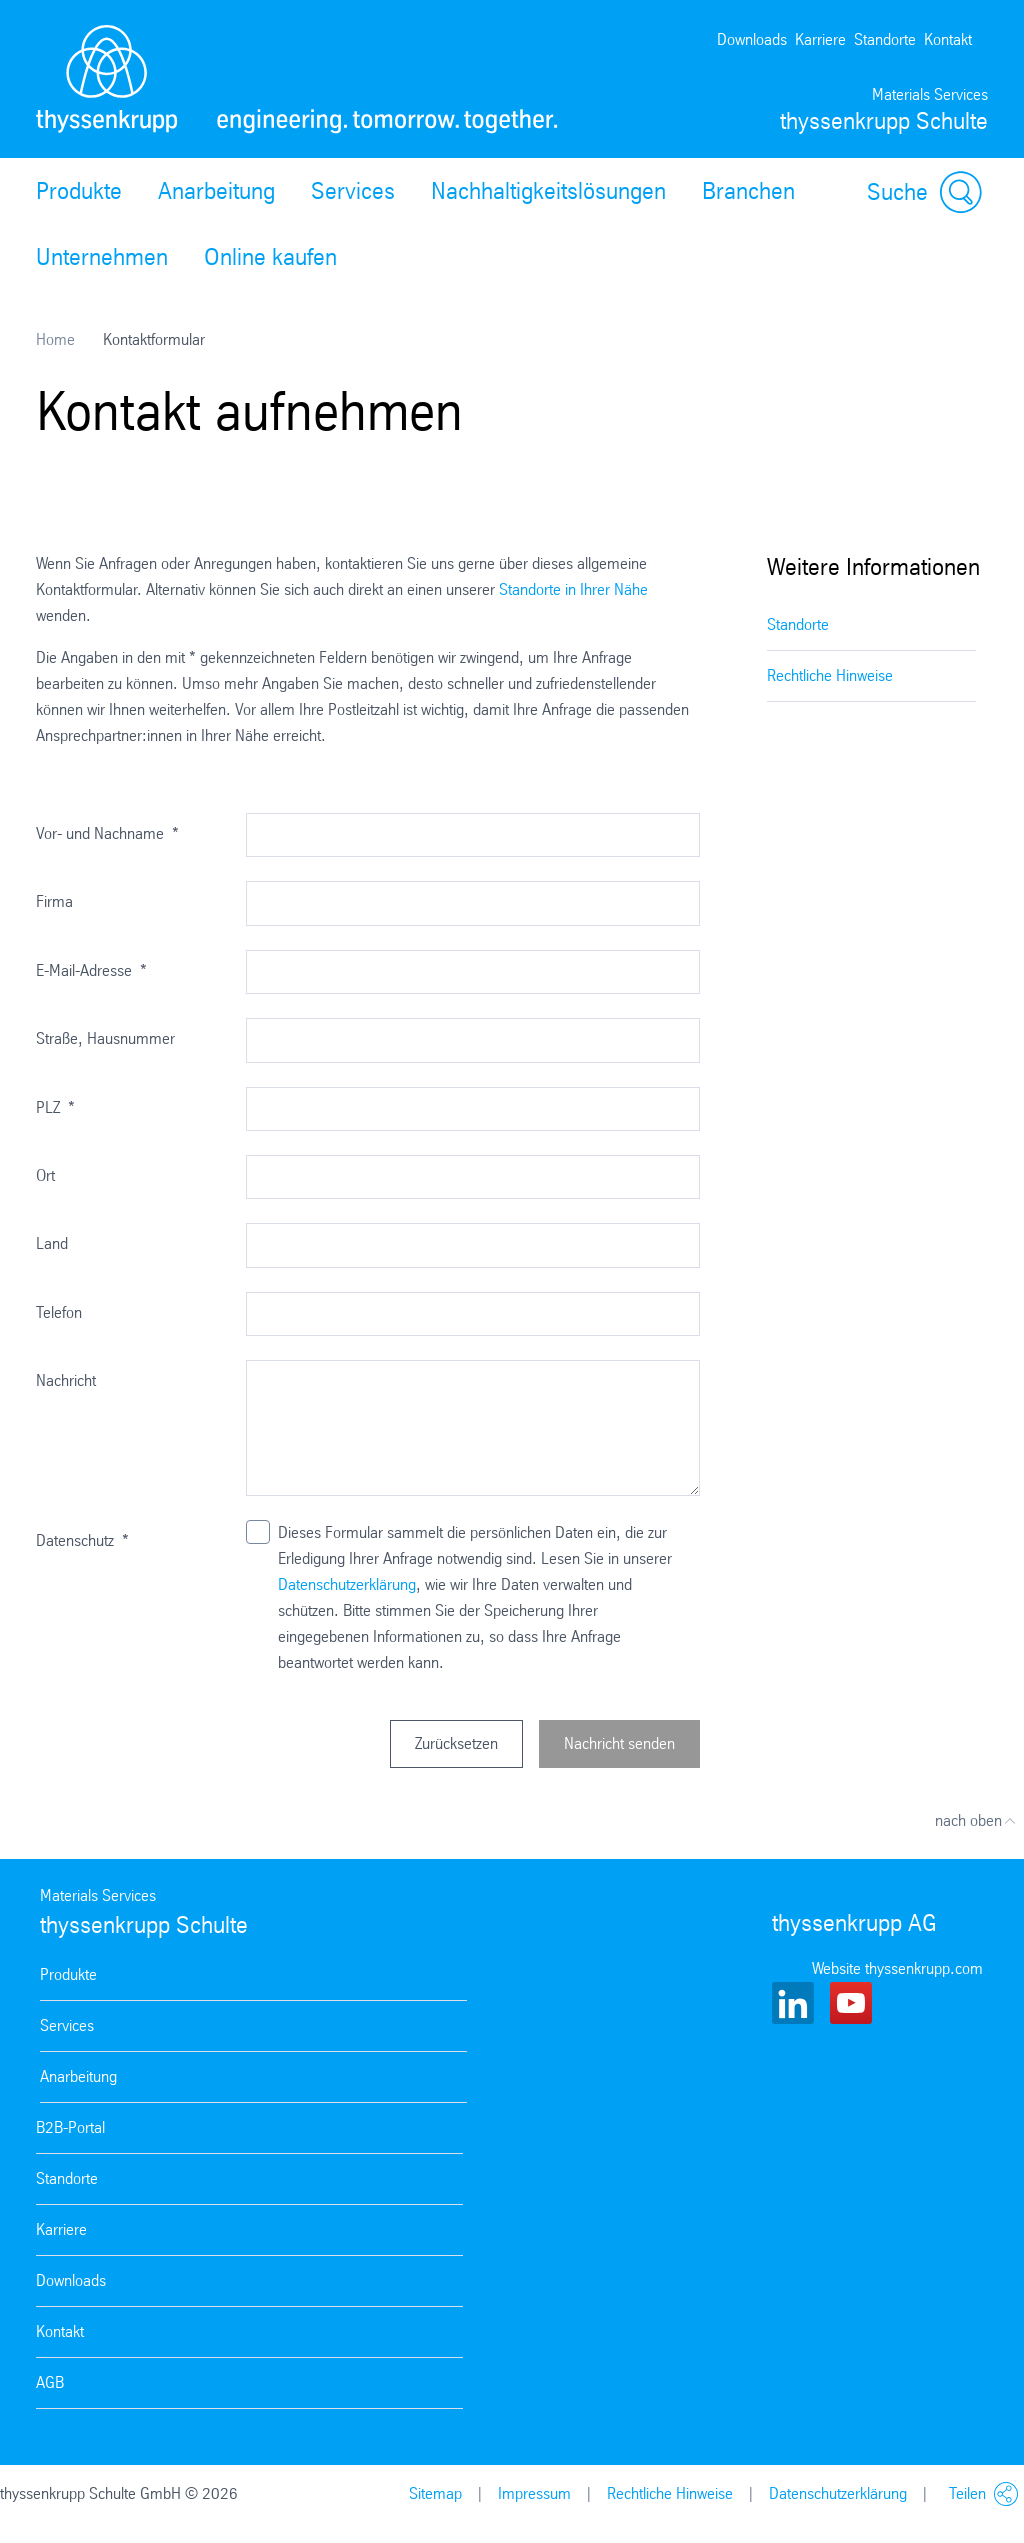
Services (353, 191)
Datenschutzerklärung (347, 1584)
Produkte (79, 191)
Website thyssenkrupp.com (897, 1968)
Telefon (59, 1312)
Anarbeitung (216, 191)
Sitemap (435, 2493)
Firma (54, 901)
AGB (50, 2382)
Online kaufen (270, 257)
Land (52, 1243)
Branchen (748, 191)
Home (55, 339)
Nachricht (66, 1380)
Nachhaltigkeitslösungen (548, 191)
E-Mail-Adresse (91, 970)
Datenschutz (82, 1540)
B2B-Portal (70, 2127)
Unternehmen (102, 257)
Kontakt (948, 39)
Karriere (820, 39)
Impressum (534, 2493)
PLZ (55, 1107)
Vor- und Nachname (107, 833)
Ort (45, 1175)
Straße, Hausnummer (105, 1038)
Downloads (752, 39)
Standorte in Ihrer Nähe (573, 589)
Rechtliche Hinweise (830, 675)
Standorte (885, 39)
